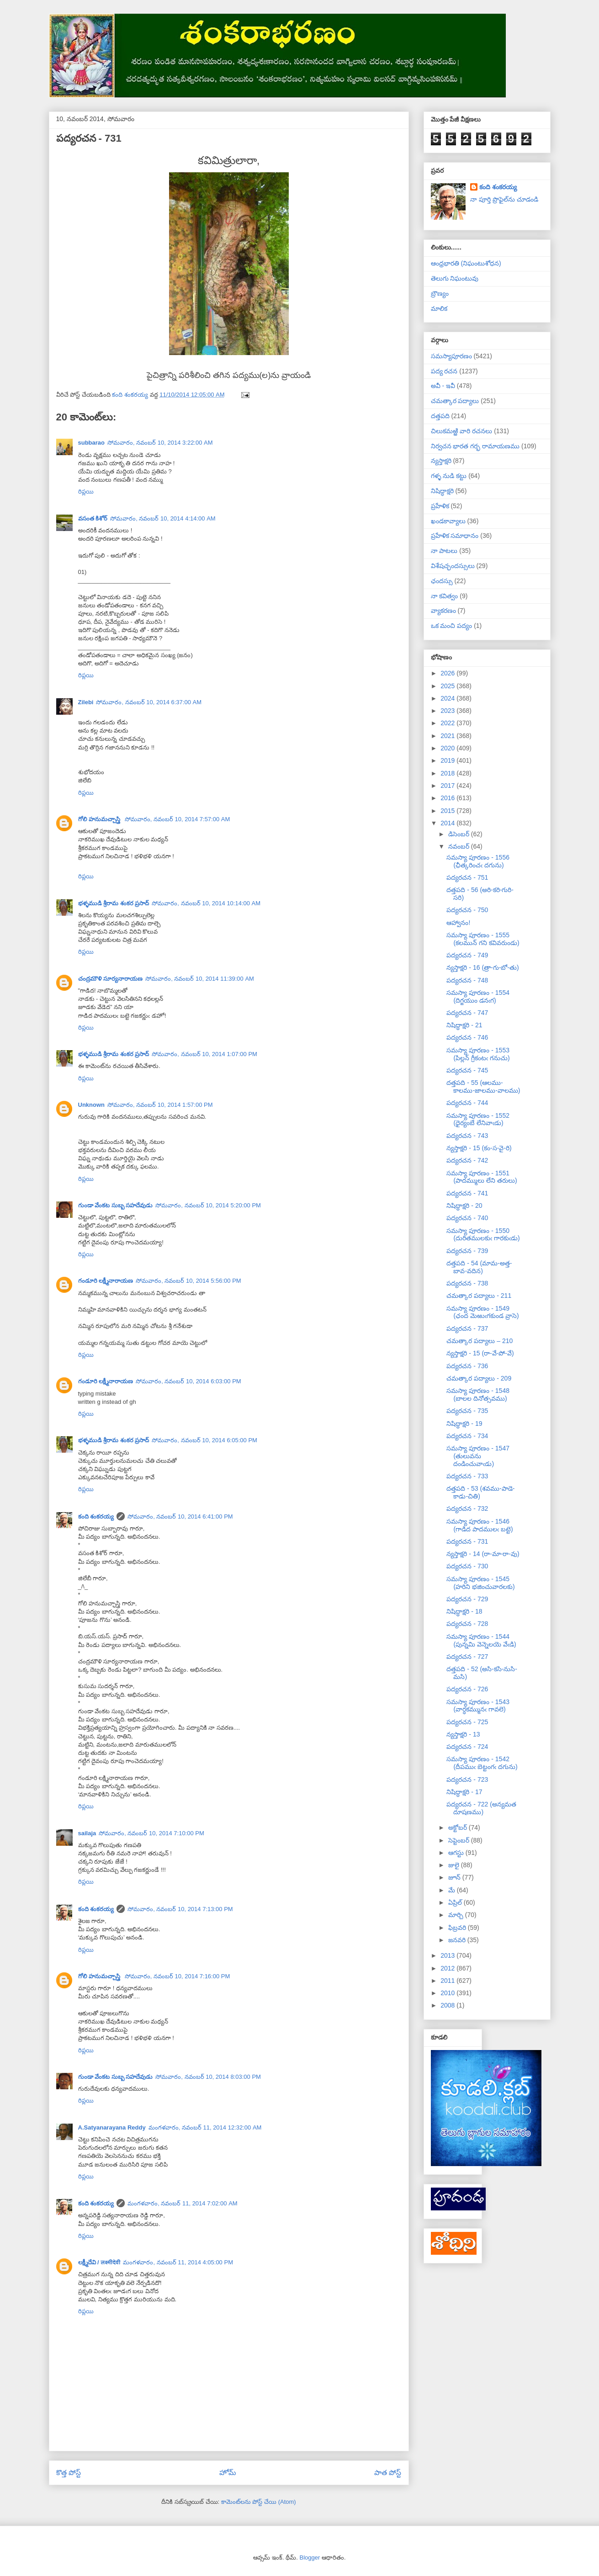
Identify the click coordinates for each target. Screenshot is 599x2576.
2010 (448, 1993)
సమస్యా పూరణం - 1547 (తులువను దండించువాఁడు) (477, 1456)
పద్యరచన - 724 (467, 1746)
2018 (448, 773)
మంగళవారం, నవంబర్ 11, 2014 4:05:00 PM (178, 2262)
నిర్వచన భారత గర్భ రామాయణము (475, 446)
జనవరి (457, 1940)
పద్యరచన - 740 (467, 1218)
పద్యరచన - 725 (467, 1722)
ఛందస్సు (442, 580)
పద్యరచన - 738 (467, 1283)
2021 (448, 735)
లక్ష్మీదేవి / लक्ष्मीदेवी (99, 2262)
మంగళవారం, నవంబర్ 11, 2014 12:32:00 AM (205, 2127)
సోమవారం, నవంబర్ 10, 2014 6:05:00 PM (204, 1440)
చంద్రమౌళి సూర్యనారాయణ (110, 978)
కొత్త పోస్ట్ (68, 2472)
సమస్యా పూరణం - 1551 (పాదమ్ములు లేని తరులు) (481, 1176)
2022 (448, 723)
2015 (448, 810)
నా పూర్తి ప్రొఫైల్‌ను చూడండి (504, 199)
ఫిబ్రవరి (458, 1927)
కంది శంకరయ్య (96, 1516)
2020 (448, 748)
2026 (448, 673)
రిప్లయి (86, 491)
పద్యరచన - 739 (467, 1250)
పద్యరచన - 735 (467, 1410)
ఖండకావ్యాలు (448, 521)
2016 (448, 798)
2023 (448, 710)
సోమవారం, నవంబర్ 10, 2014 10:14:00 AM (206, 903)
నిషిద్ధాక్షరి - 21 (464, 1025)
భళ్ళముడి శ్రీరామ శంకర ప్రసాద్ (113, 903)
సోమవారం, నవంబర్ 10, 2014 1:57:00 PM (160, 1104)
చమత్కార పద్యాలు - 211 (478, 1295)
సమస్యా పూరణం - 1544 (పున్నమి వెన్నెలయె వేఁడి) (481, 1640)
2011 (448, 1980)
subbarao (91, 442)
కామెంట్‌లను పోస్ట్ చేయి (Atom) (258, 2501)
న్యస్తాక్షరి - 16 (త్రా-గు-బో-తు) (482, 967)
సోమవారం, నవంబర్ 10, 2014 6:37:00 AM (148, 702)
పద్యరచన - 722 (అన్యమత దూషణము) (481, 1808)
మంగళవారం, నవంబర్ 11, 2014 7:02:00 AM (182, 2203)
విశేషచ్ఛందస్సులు (453, 565)
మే (452, 1890)
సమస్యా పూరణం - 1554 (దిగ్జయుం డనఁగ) (477, 996)
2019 (448, 760)
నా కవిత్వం (444, 596)
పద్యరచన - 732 (467, 1508)
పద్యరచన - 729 (467, 1599)
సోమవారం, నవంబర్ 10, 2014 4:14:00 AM (163, 518)
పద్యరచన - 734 (467, 1435)
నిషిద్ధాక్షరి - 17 (464, 1791)
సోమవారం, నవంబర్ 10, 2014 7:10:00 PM (151, 1833)
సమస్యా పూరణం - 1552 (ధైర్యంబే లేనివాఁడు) (477, 1119)
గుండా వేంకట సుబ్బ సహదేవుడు (115, 1205)
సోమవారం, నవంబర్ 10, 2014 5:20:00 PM (208, 1205)
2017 (448, 785)
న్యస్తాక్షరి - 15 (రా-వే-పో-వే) (480, 1353)
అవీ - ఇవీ (443, 385)
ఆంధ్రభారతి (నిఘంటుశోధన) (466, 263)
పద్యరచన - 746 (467, 1037)
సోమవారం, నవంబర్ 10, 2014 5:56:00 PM (188, 1280)
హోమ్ (227, 2472)
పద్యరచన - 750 (467, 910)
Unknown (91, 1104)
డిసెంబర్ (459, 834)
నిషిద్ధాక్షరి (442, 490)
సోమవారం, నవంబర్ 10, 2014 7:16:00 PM (177, 1976)
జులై (454, 1865)
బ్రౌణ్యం (440, 293)
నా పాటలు (444, 550)
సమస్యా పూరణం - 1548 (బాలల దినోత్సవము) (477, 1394)
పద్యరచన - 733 (467, 1476)
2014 (448, 823)
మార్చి (456, 1914)
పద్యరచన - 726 (467, 1689)
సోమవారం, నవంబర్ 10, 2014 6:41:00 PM (180, 1516)
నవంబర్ (459, 846)
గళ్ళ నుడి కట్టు (449, 475)
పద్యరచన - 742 (467, 1160)
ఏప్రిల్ (456, 1902)
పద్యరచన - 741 (467, 1193)
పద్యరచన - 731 (467, 1541)
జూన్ (455, 1877)
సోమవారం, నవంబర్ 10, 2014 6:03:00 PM (188, 1381)
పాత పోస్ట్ (387, 2472)
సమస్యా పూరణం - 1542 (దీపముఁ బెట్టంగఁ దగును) (481, 1762)
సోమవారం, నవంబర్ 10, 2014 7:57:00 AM (177, 819)
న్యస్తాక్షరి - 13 (463, 1734)
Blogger (310, 2557)
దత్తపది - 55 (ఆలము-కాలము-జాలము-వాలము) (483, 1086)
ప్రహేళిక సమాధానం (455, 535)
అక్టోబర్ (458, 1827)
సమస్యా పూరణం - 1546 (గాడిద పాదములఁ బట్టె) (479, 1525)
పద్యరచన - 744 (467, 1102)
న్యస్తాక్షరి (441, 460)
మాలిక (439, 308)
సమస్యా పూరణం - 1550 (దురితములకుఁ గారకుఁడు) (482, 1234)
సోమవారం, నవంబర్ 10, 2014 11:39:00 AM (199, 978)
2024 (448, 698)
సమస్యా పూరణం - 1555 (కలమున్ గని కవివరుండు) (482, 938)
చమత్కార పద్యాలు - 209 (478, 1378)
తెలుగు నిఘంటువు (455, 278)
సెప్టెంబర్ (459, 1840)
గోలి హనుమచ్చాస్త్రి (100, 819)
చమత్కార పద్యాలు (455, 400)
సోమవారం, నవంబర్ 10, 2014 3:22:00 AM (160, 442)
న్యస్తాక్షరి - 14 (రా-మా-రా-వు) (482, 1553)
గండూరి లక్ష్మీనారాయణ (105, 1280)
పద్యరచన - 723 (467, 1779)
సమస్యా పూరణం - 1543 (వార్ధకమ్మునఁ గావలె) (477, 1705)
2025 (448, 686)
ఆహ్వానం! (458, 922)
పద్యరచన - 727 (467, 1656)
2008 (448, 2005)
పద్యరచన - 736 (467, 1366)
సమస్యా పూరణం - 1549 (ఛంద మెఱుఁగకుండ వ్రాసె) (482, 1312)
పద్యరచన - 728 (467, 1623)
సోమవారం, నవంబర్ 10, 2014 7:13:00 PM (180, 1909)
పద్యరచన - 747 (467, 1012)
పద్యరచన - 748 (467, 980)
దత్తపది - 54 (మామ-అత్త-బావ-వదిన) (479, 1267)
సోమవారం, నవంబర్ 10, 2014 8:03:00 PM (208, 2076)
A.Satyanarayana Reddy (112, 2127)
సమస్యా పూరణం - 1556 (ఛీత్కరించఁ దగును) (477, 861)
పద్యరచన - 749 (467, 955)
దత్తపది (440, 416)
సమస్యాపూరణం (451, 356)
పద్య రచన (444, 371)
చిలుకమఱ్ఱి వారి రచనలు (462, 431)
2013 (448, 1955)
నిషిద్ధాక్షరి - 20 (464, 1205)
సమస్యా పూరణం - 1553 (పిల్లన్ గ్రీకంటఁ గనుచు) (477, 1054)
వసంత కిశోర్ (93, 518)
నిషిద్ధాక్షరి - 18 (464, 1611)
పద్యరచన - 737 (467, 1328)
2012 (448, 1968)
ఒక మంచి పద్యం (451, 625)
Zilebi (86, 702)
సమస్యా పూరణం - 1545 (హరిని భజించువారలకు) (480, 1582)
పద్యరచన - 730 (467, 1566)
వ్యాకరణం (443, 610)
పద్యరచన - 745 (467, 1070)
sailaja (87, 1833)
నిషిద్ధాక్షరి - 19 (464, 1423)
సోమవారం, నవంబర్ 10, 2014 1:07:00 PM (204, 1054)
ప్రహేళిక (440, 506)
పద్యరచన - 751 (467, 877)
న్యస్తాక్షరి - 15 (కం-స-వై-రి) (478, 1148)
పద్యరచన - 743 (467, 1135)
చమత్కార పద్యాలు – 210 (479, 1340)
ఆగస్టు (457, 1852)
